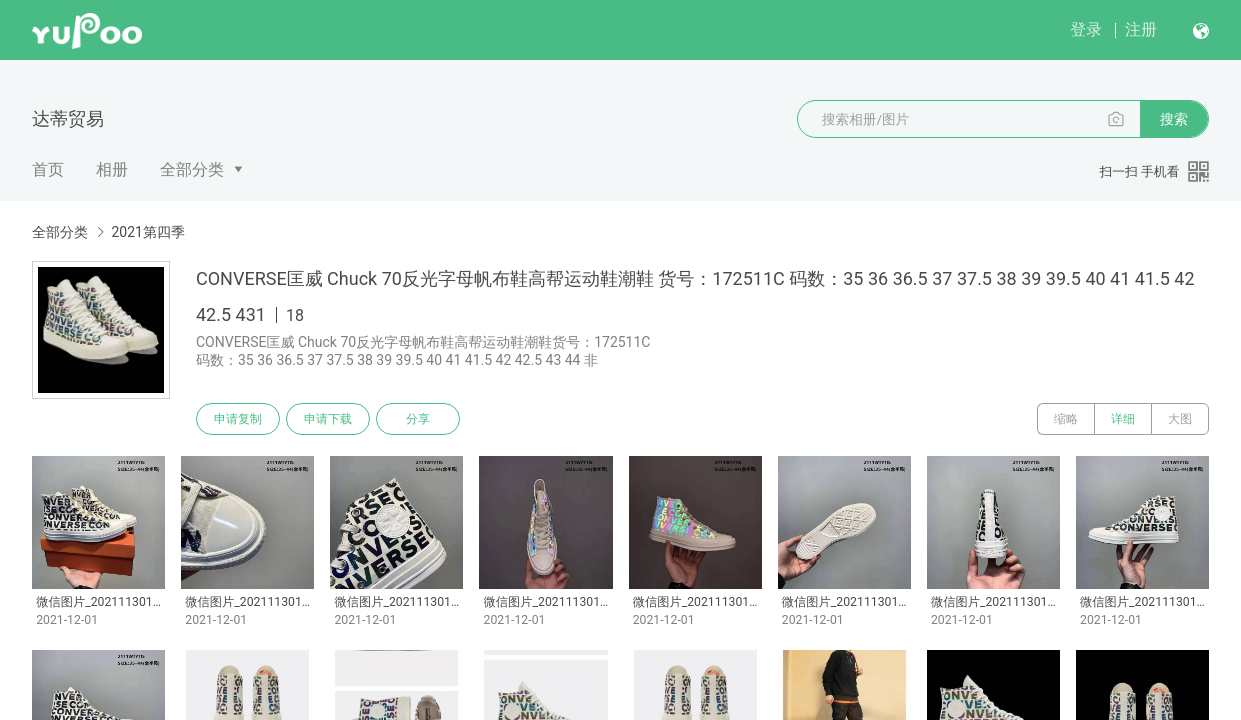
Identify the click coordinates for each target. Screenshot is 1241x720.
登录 (1086, 29)
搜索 (1174, 119)
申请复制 (238, 419)
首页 (48, 169)
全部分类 (192, 169)
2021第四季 (147, 232)
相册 (112, 169)
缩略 (1066, 419)
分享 (418, 419)
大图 (1180, 419)
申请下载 (328, 419)
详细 (1123, 419)
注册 (1141, 29)
